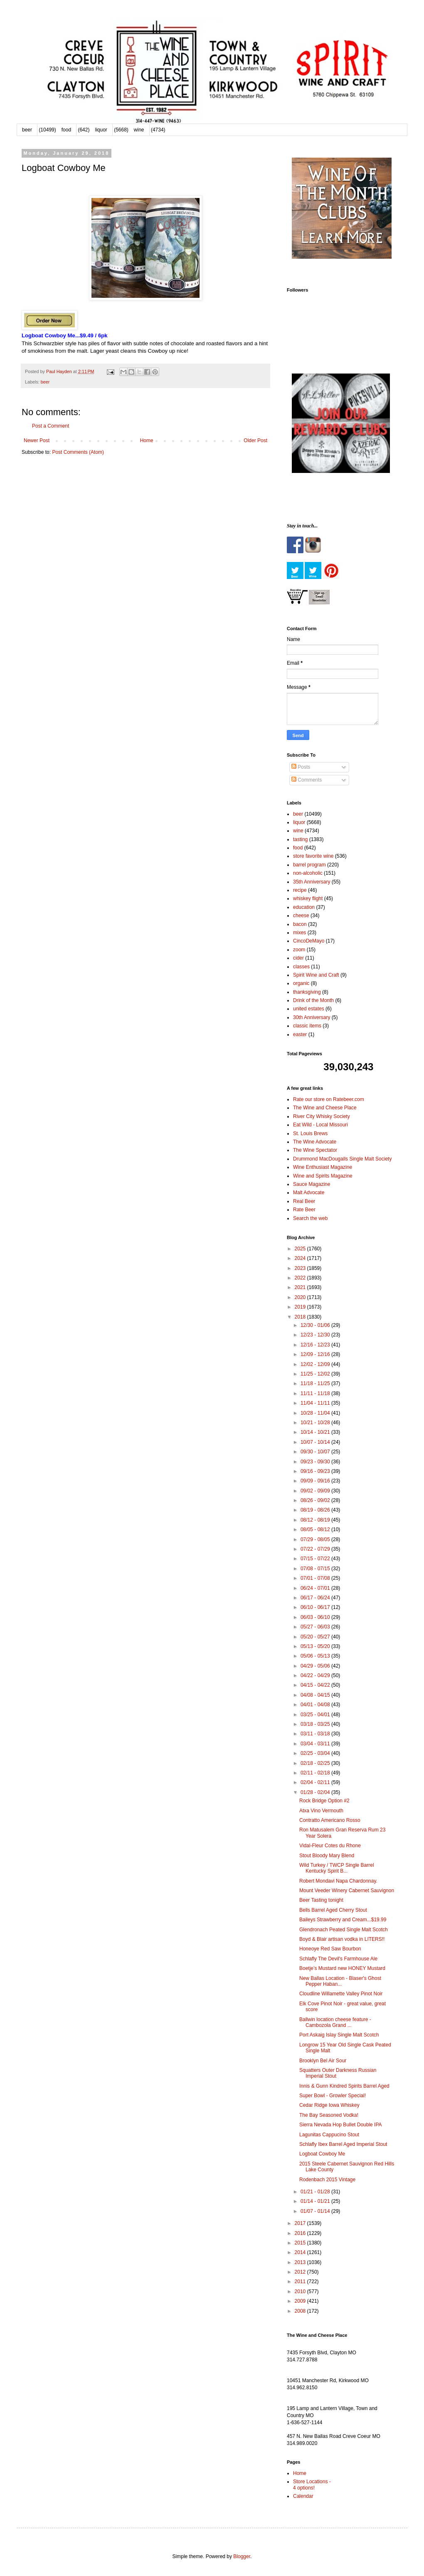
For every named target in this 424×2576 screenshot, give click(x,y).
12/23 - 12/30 (316, 1335)
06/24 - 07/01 (316, 1588)
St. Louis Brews (310, 1133)
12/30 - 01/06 (316, 1325)
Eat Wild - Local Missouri (320, 1125)
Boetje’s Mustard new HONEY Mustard (342, 1968)
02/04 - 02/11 (316, 1782)
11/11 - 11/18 (316, 1393)
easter (300, 1034)
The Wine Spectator (315, 1150)
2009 (301, 2301)
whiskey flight (308, 898)
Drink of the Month (313, 1000)
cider (298, 958)
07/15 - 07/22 (316, 1558)
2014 (301, 2252)
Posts (300, 767)
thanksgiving (307, 992)
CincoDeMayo (308, 941)
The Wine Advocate (314, 1142)
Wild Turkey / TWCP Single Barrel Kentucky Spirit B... (336, 1868)
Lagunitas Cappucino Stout (329, 2135)
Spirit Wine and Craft (316, 975)
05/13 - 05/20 (316, 1646)
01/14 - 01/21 (316, 2201)
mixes (299, 932)
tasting (300, 839)
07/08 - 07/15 (316, 1568)
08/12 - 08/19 (316, 1520)
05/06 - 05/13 (316, 1656)
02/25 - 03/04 (316, 1753)
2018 (301, 1317)
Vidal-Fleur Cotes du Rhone (330, 1845)
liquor (101, 130)
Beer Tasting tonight (321, 1900)
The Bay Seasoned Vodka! (328, 2115)
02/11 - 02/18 (316, 1773)
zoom (299, 950)
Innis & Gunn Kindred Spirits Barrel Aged (344, 2086)
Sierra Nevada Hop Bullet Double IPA (340, 2125)
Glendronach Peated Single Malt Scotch (343, 1930)
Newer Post (36, 440)
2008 (301, 2311)
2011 (301, 2281)
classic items (307, 1026)
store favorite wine (313, 856)
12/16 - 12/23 (316, 1345)
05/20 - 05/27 (316, 1637)
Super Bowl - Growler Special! (332, 2095)
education (304, 907)
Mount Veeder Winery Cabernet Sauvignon (346, 1890)
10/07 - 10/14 (316, 1442)
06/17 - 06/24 (316, 1598)
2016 (301, 2233)
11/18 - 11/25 (316, 1383)
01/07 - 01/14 (316, 2211)
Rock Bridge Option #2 (324, 1801)
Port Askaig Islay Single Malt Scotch (339, 2035)
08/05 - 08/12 (316, 1529)
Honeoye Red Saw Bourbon (330, 1949)
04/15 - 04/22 (316, 1685)
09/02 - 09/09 (316, 1491)
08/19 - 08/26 (316, 1510)
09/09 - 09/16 (316, 1481)
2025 (301, 1249)
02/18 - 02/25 (316, 1763)
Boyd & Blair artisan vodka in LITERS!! (342, 1939)
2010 (301, 2291)
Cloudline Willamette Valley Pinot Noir (341, 1994)
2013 (301, 2262)
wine (139, 130)
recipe (300, 890)
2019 (301, 1307)
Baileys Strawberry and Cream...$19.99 (342, 1920)
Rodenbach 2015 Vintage (327, 2180)
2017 (301, 2223)
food (66, 130)
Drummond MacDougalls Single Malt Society (342, 1159)
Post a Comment (50, 426)
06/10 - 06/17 (316, 1607)
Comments (306, 780)
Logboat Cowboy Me (322, 2154)
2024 (301, 1258)
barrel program (309, 865)
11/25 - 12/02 (316, 1374)
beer (27, 130)
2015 (301, 2243)
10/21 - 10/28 (316, 1422)
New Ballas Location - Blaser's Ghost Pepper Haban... (340, 1981)
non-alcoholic (308, 873)
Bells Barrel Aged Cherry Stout (333, 1910)
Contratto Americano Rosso (329, 1820)
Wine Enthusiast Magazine (322, 1167)
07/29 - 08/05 (316, 1539)
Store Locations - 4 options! (312, 2484)
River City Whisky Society (321, 1116)
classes (301, 967)
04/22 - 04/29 (316, 1675)
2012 (301, 2272)
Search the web (310, 1218)
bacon (300, 924)
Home (146, 440)
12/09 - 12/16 (316, 1354)
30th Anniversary (311, 1017)
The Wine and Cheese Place (325, 1108)
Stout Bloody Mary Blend (326, 1855)
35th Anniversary (311, 882)
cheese (301, 915)
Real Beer (304, 1201)
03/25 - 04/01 (316, 1714)
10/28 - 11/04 (316, 1413)
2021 (301, 1287)
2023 (301, 1268)
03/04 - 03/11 (316, 1744)
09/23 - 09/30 (316, 1462)
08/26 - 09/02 (316, 1500)
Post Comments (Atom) (78, 452)
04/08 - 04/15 (316, 1695)
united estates (308, 1009)
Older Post (255, 440)
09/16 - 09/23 (316, 1471)
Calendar (303, 2496)
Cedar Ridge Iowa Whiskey (329, 2105)
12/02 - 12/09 (316, 1364)
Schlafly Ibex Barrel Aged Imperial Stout (343, 2144)
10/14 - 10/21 (316, 1432)
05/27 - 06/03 (316, 1627)
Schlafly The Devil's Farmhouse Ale (338, 1959)
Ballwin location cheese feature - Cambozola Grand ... (335, 2022)
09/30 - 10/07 (316, 1452)
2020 (301, 1297)
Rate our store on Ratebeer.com (328, 1099)
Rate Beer (304, 1210)
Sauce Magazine (311, 1184)
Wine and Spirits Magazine (323, 1176)
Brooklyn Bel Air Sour (322, 2061)
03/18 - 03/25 (316, 1724)
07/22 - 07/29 (316, 1549)
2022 (301, 1278)
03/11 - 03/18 (316, 1734)
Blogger (241, 2556)
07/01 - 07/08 (316, 1578)
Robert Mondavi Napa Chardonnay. (338, 1881)
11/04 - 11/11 (316, 1403)
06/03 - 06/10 (316, 1617)
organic (301, 983)
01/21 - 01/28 (316, 2192)
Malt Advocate (308, 1192)
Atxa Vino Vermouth (321, 1811)
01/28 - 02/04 (316, 1792)
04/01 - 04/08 (316, 1704)
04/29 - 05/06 (316, 1666)
